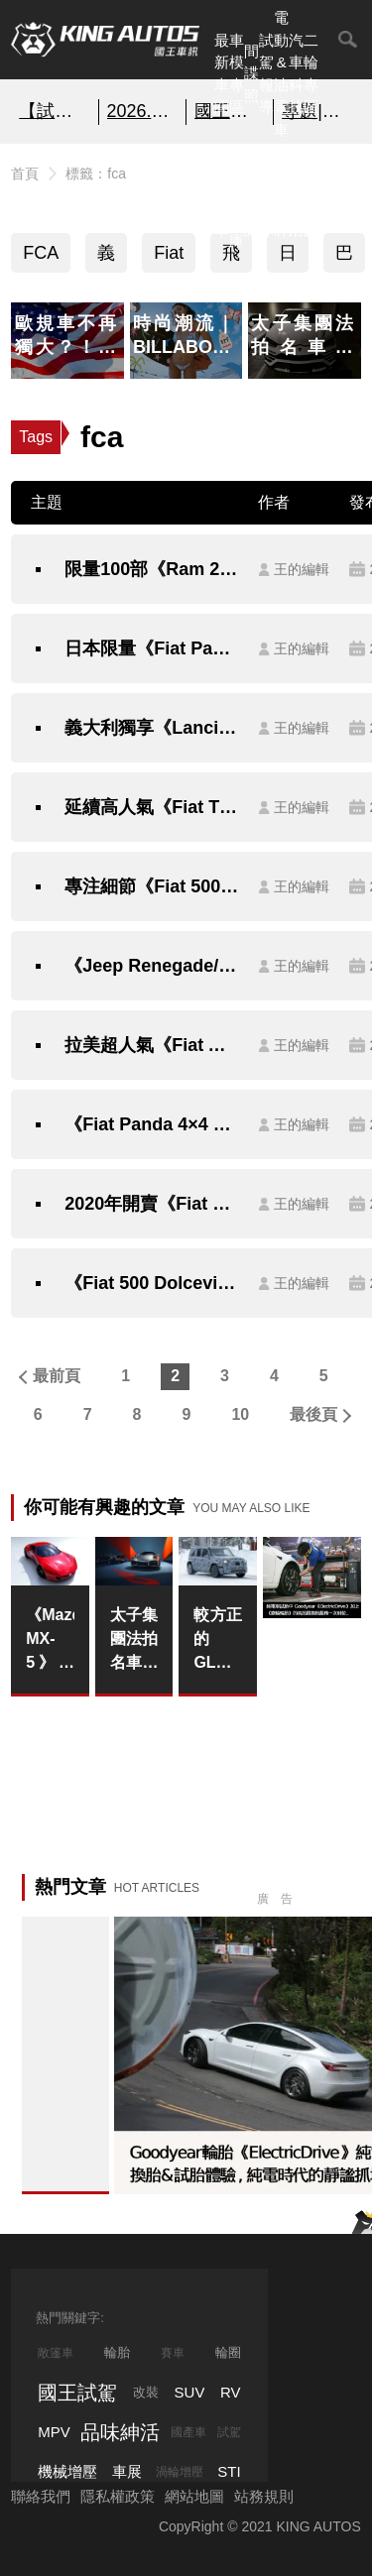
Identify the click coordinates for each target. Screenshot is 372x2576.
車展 (127, 2471)
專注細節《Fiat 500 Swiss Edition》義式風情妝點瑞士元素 (151, 886)
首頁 (25, 173)
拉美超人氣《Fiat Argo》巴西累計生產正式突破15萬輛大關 (151, 1045)
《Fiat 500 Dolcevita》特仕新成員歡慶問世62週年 (151, 1283)
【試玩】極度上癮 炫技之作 (54, 111)
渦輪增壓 (179, 2472)
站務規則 (264, 2496)
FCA (41, 253)
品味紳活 (296, 196)
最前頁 (56, 1375)
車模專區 (236, 74)
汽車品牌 (281, 196)
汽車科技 (296, 74)
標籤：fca (95, 173)
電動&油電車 (281, 73)
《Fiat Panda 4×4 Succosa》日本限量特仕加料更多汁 (151, 1124)
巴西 (344, 258)
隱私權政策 (117, 2496)
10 (240, 1414)
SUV (190, 2392)
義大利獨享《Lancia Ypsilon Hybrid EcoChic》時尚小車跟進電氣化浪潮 (151, 728)
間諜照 (251, 73)
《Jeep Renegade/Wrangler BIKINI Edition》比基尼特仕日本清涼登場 (151, 966)
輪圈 (228, 2352)
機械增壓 (67, 2471)
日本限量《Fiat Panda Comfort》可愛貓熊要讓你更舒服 (151, 648)
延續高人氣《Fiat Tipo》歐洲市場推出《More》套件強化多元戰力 (151, 807)
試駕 (229, 2432)
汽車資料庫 (236, 196)
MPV (54, 2431)
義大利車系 (106, 258)
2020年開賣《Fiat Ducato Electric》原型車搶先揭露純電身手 (151, 1204)
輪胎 (117, 2352)
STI (228, 2471)
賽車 (173, 2353)
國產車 (188, 2432)
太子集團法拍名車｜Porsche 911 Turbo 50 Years (134, 1640)
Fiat (169, 253)
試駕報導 (266, 74)
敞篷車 (55, 2353)
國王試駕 (77, 2392)
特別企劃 (311, 196)
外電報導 (266, 196)
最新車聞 (221, 74)
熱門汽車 (221, 196)
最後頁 (313, 1414)
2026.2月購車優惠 (142, 111)
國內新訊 (251, 196)
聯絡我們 (40, 2496)
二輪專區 (311, 74)
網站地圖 (194, 2496)
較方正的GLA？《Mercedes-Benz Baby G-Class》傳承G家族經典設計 (217, 1640)
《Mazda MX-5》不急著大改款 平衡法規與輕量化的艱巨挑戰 (50, 1640)
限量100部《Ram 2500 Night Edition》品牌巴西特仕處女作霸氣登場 (151, 569)
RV (230, 2392)
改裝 (146, 2392)
